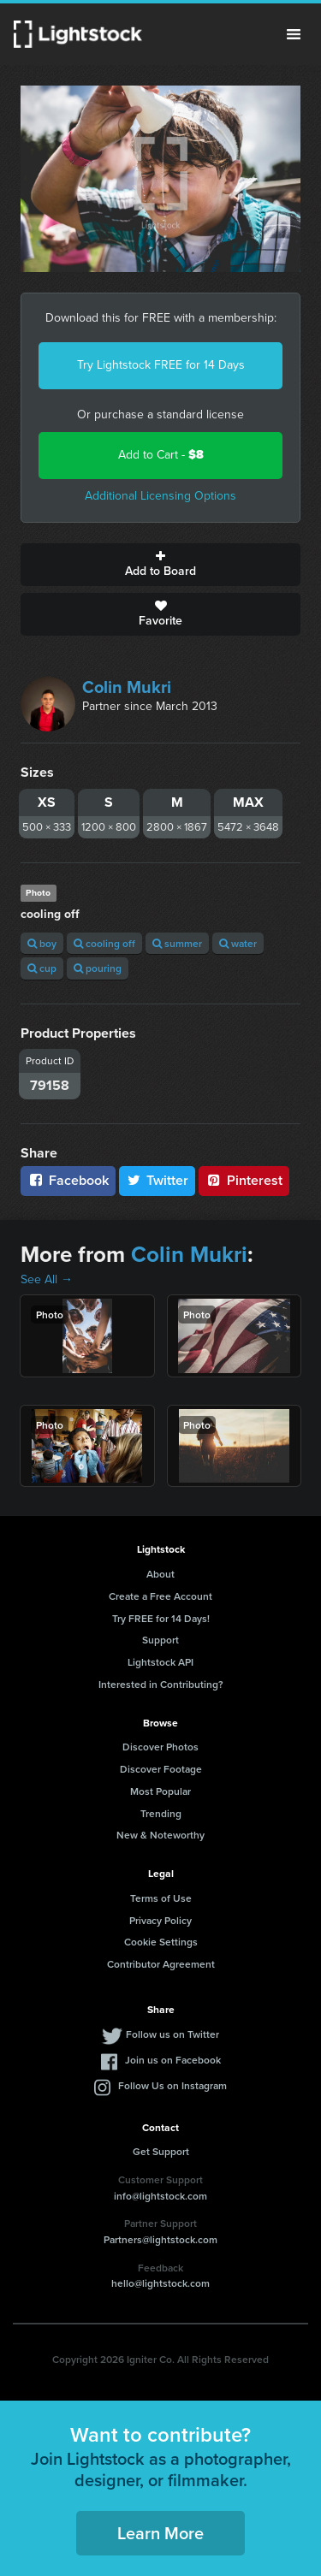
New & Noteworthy (160, 1834)
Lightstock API (160, 1662)
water (238, 943)
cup (41, 968)
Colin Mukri (126, 687)
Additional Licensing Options (160, 496)
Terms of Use (161, 1898)
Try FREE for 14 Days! (161, 1618)
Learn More (160, 2532)
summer (177, 943)
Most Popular (160, 1791)
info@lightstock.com (160, 2195)
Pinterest (243, 1180)
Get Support (161, 2151)
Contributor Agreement (161, 1964)
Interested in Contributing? (160, 1684)
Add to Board (160, 564)
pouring (98, 968)
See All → (47, 1279)
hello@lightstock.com (160, 2283)
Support (160, 1639)
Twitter (157, 1180)
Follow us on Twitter (172, 2034)
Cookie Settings (161, 1941)
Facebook (68, 1180)
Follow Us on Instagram (172, 2085)
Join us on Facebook (173, 2059)
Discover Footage (161, 1769)
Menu (293, 34)
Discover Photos (160, 1746)
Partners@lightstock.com (160, 2239)
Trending (160, 1813)
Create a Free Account (160, 1596)
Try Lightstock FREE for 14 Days (161, 365)
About (160, 1573)
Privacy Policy (160, 1920)
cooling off (104, 943)
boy (41, 943)
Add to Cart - (161, 455)
